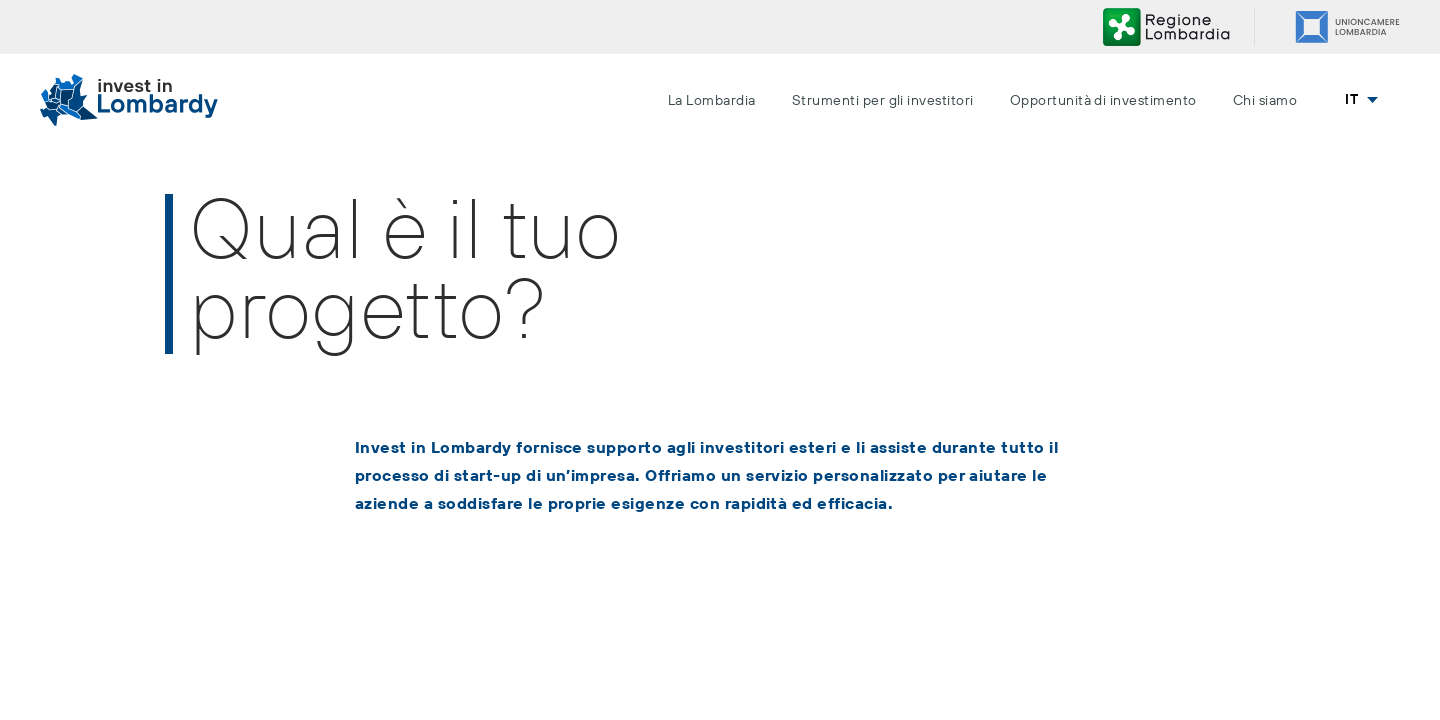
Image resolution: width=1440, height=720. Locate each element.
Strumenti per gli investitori (883, 101)
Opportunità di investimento (1103, 101)
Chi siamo (1265, 101)
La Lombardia (712, 101)
